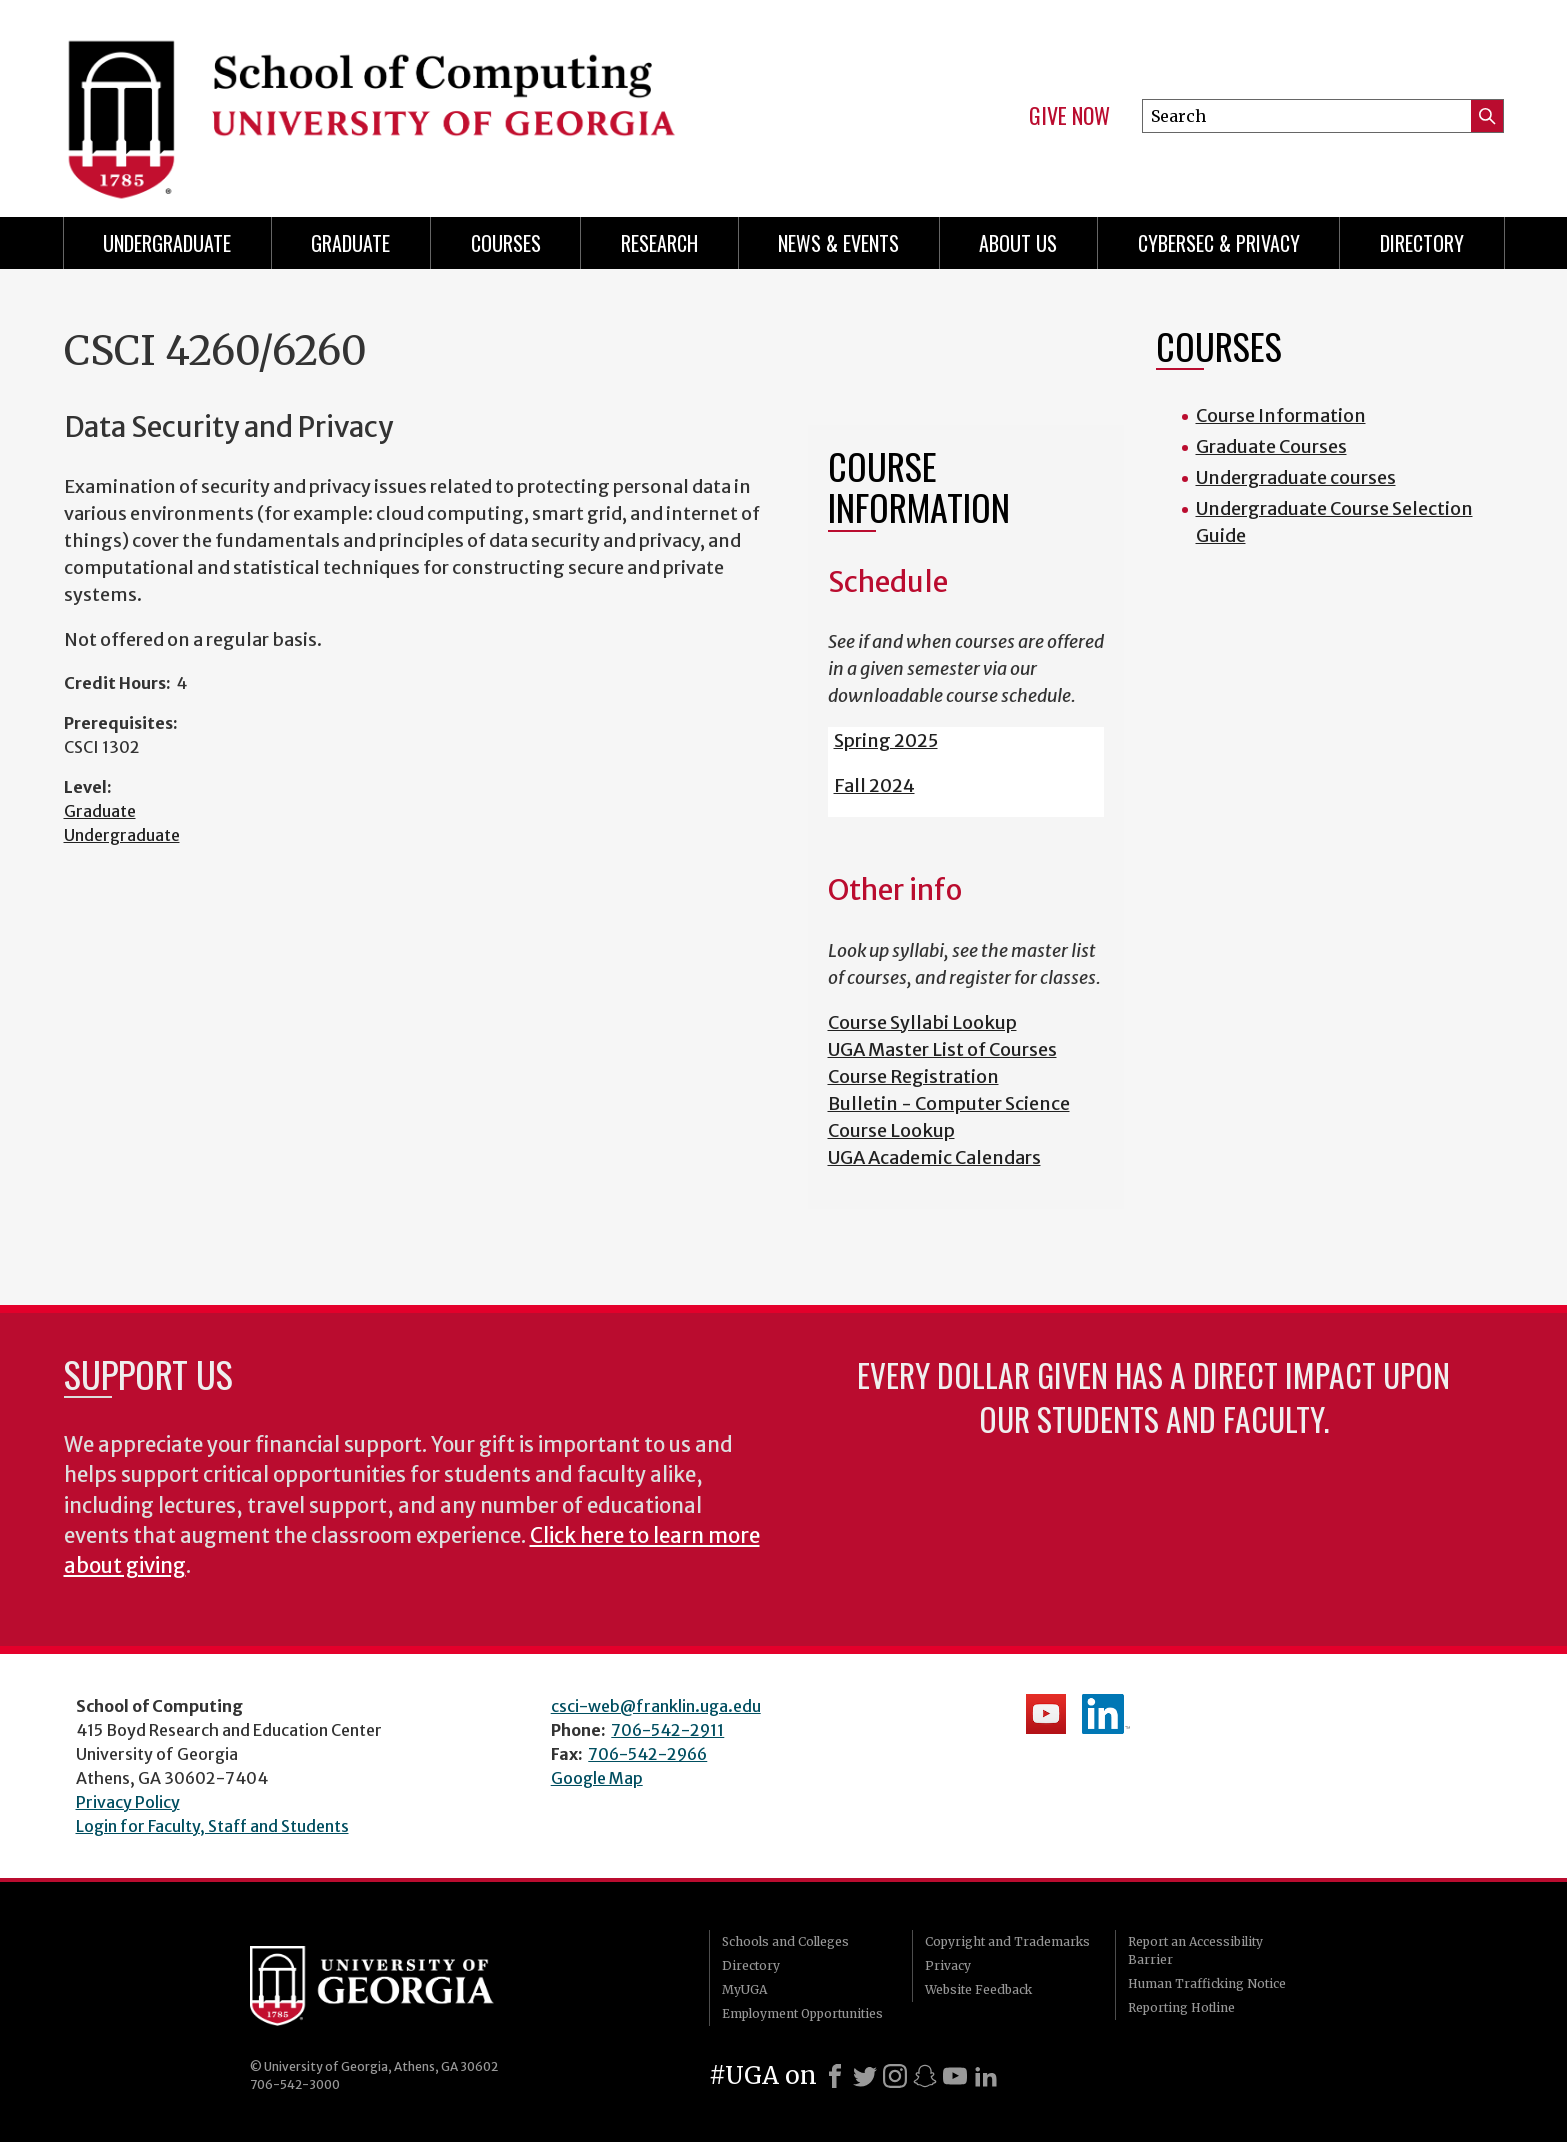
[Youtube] (955, 2076)
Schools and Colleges (785, 1941)
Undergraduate (167, 243)
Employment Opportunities (802, 2013)
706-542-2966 (647, 1754)
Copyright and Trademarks (1007, 1941)
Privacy (948, 1965)
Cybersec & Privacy (1219, 243)
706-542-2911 (667, 1730)
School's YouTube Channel (1046, 1714)
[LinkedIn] (986, 2076)
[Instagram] (895, 2076)
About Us (1018, 243)
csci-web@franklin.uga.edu (656, 1706)
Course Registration (913, 1076)
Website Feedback (978, 1989)
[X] (865, 2076)
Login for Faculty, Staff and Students (212, 1826)
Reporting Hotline (1181, 2007)
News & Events (838, 243)
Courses (506, 243)
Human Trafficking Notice (1207, 1983)
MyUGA (744, 1989)
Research (659, 243)
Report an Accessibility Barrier (1195, 1950)
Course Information (1281, 415)
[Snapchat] (925, 2076)
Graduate (350, 243)
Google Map (597, 1778)
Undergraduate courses (1296, 477)
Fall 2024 (874, 785)
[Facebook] (835, 2076)
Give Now (1069, 116)
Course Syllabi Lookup (922, 1022)
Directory (1422, 243)
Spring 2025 (886, 740)
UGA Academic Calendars (934, 1157)
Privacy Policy (128, 1802)
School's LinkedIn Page (1106, 1714)
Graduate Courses (1271, 446)
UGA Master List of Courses (942, 1049)
